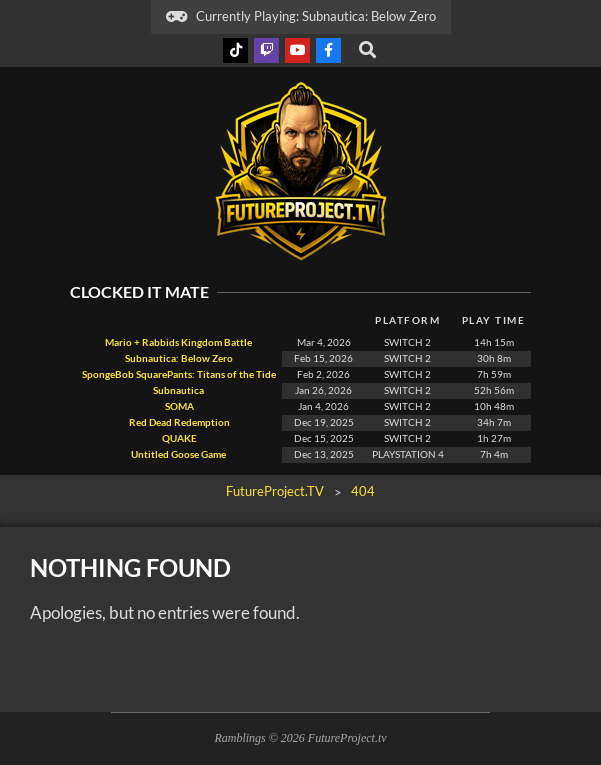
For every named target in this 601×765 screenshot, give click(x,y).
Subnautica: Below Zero (179, 358)
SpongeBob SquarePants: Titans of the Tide (179, 374)
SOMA (178, 406)
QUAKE (178, 438)
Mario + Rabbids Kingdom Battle (178, 342)
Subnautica (178, 390)
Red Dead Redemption (178, 422)
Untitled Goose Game (178, 454)
